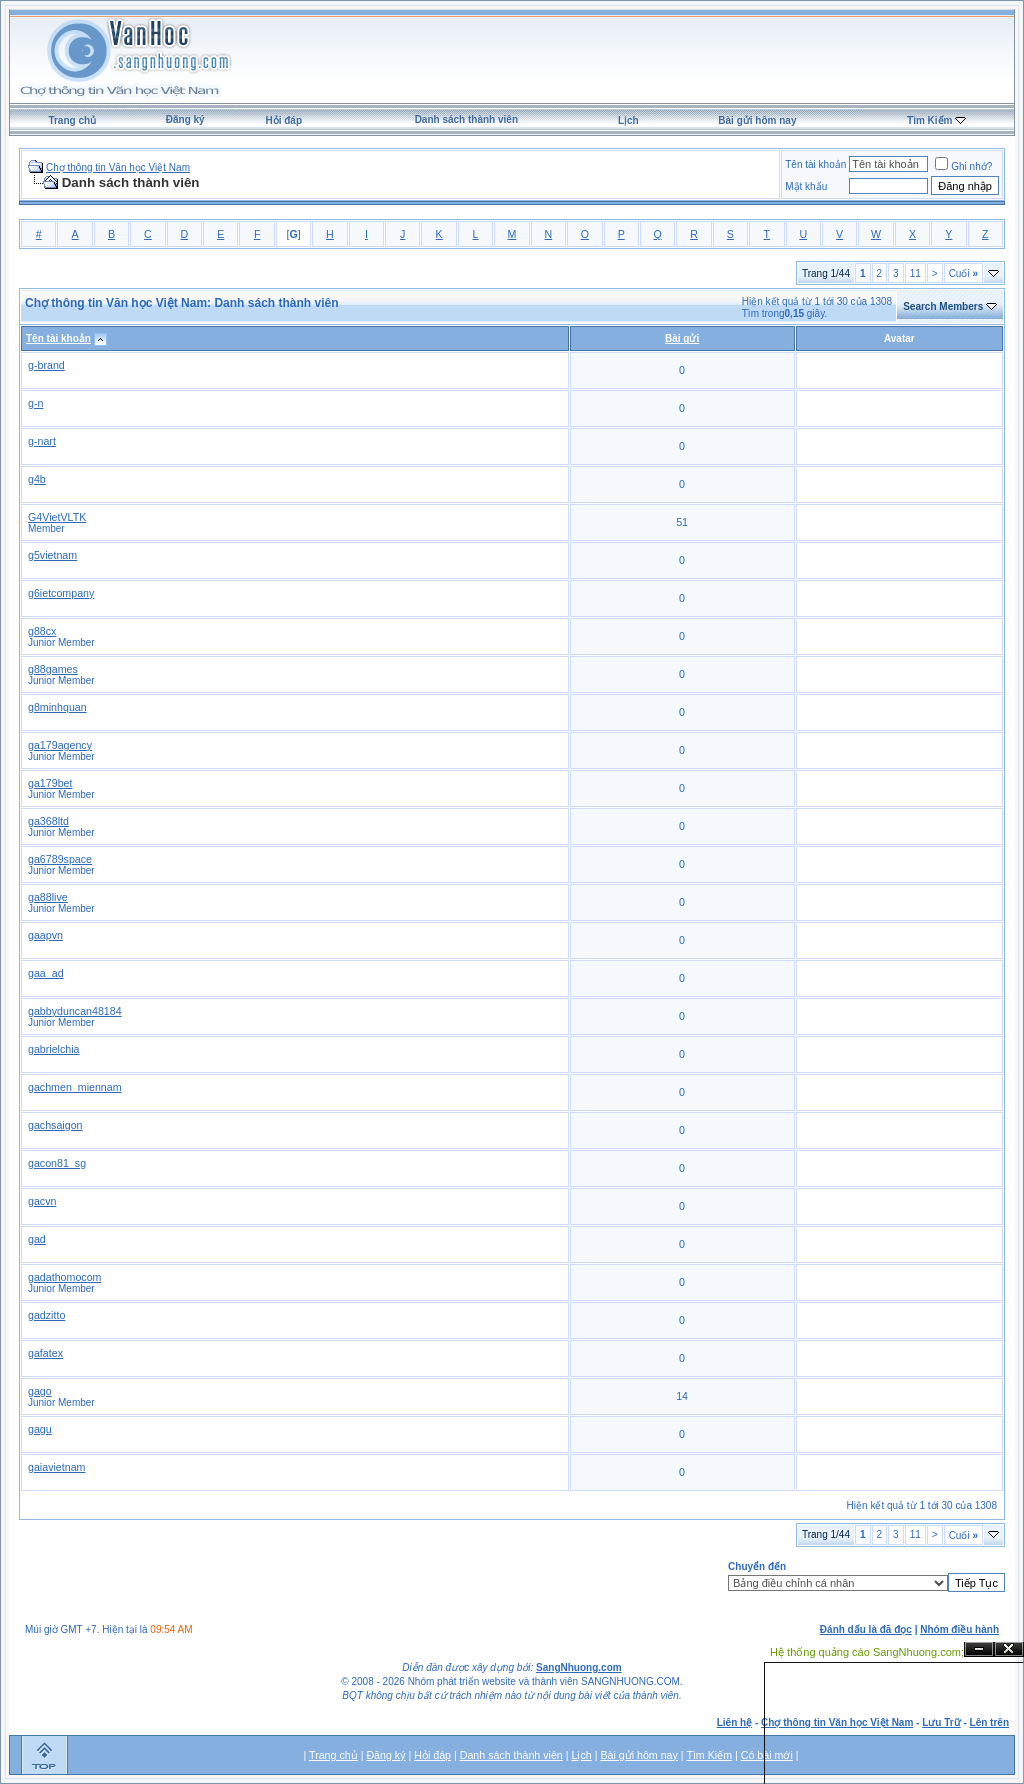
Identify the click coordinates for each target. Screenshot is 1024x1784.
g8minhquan (57, 707)
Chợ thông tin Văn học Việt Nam (118, 167)
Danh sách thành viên (466, 119)
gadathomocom (64, 1277)
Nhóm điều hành (959, 1629)
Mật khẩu (806, 186)
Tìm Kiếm (929, 120)
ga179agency (60, 745)
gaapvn (45, 935)
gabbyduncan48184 (75, 1011)
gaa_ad (46, 973)
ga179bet (50, 783)
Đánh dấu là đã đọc (866, 1629)
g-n (35, 403)
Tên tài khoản (815, 164)
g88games (53, 669)
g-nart (42, 441)
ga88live (48, 897)
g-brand (46, 365)
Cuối (963, 273)
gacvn (42, 1201)
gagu (40, 1429)
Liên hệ (734, 1722)
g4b (37, 479)
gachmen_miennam (75, 1087)
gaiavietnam (56, 1467)
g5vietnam (52, 555)
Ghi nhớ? (963, 166)
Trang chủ (72, 120)
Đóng (1009, 1649)
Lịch (628, 120)
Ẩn (979, 1649)
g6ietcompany (61, 593)
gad (37, 1239)
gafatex (45, 1353)
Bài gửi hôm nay (757, 120)
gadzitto (46, 1315)
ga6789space (60, 859)
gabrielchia (54, 1049)
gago (40, 1391)
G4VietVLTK (57, 517)
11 (915, 273)
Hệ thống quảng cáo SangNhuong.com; (867, 1652)
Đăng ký (185, 119)
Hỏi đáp (283, 120)
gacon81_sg (57, 1163)
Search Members (943, 306)
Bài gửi (682, 338)
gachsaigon (55, 1125)
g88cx (42, 631)
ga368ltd (48, 821)
